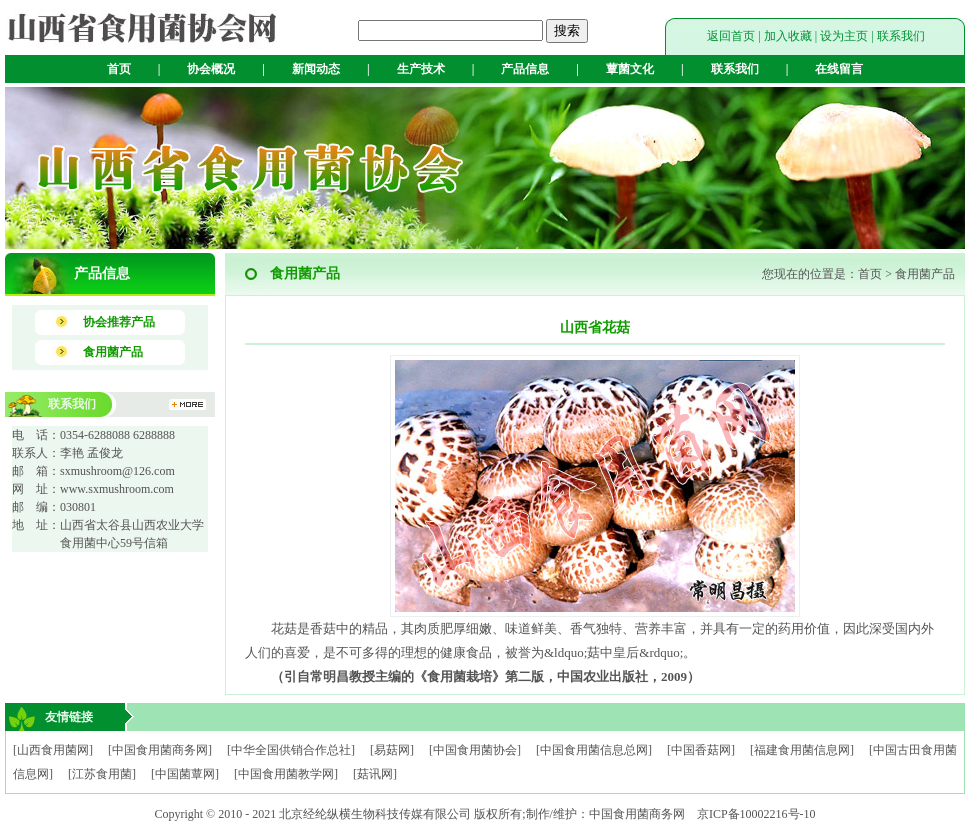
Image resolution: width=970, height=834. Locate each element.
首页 (119, 69)
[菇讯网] (375, 774)
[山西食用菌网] (53, 750)
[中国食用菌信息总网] (594, 750)
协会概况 (211, 69)
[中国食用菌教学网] (286, 774)
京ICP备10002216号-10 (756, 814)
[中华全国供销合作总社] (291, 750)
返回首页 (731, 36)
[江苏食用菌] (102, 774)
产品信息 (525, 69)
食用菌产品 (113, 352)
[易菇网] (392, 750)
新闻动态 (316, 69)
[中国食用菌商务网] (160, 750)
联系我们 (901, 36)
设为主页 (844, 36)
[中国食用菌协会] (475, 750)
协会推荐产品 (119, 322)
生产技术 (421, 69)
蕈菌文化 (630, 69)
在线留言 (839, 69)
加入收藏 (788, 36)
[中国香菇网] (701, 750)
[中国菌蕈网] (185, 774)
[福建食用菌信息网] (802, 750)
